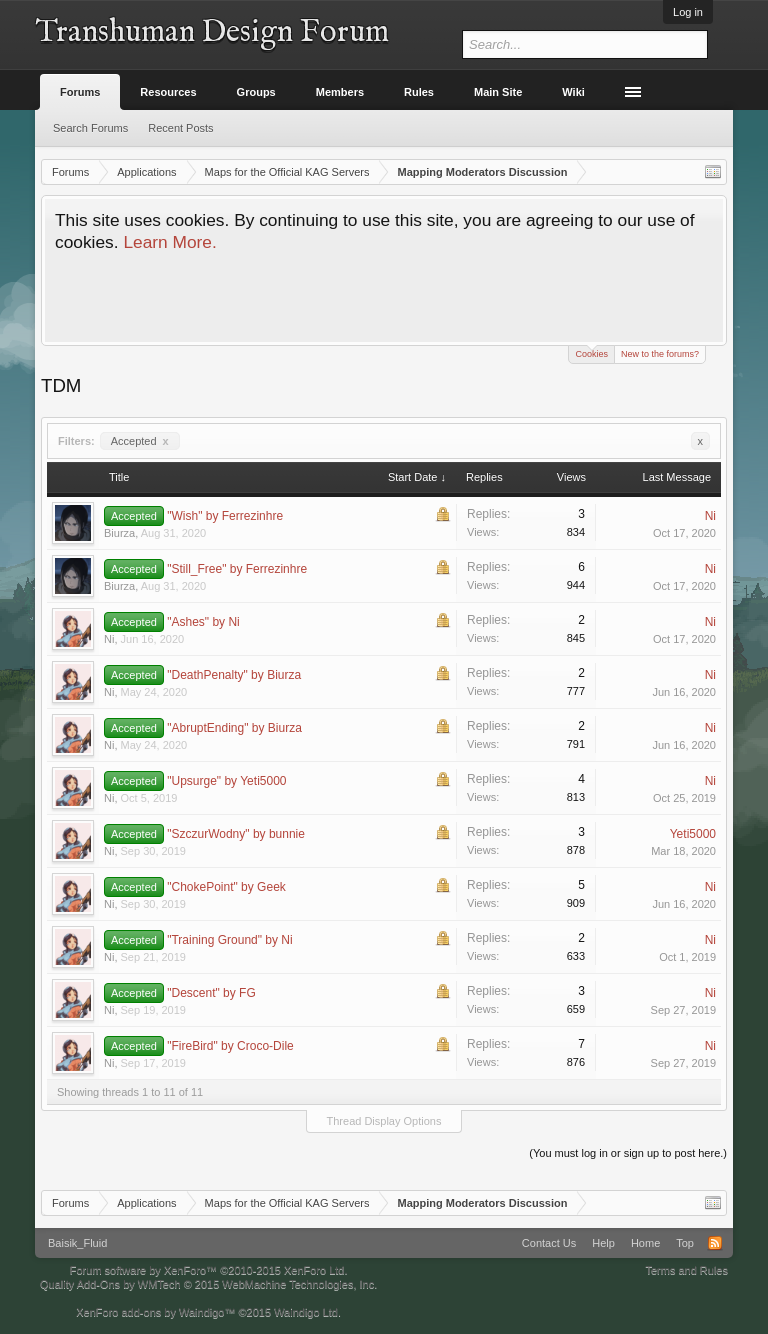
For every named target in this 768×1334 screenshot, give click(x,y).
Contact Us (549, 1243)
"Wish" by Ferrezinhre (225, 516)
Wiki (573, 92)
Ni (710, 516)
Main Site (498, 92)
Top (685, 1243)
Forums (80, 92)
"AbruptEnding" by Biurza (234, 728)
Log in (688, 12)
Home (645, 1243)
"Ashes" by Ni (203, 622)
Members (340, 92)
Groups (256, 92)
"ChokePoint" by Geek (226, 887)
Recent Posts (180, 128)
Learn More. (169, 242)
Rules (419, 92)
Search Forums (90, 128)
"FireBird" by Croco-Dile (230, 1046)
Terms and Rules (686, 1270)
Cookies (591, 352)
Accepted (140, 441)
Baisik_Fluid (77, 1243)
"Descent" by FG (211, 993)
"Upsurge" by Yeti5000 (226, 781)
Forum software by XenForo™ (209, 1270)
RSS (715, 1243)
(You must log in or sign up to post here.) (628, 1153)
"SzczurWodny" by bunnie (236, 834)
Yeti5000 (693, 834)
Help (603, 1243)
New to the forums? (660, 354)
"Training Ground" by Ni (229, 940)
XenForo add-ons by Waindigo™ (155, 1312)
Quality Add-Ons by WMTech (208, 1284)
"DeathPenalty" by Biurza (234, 675)
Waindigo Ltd (306, 1312)
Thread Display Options (384, 1121)
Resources (168, 92)
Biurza (119, 533)
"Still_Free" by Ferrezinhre (237, 569)
